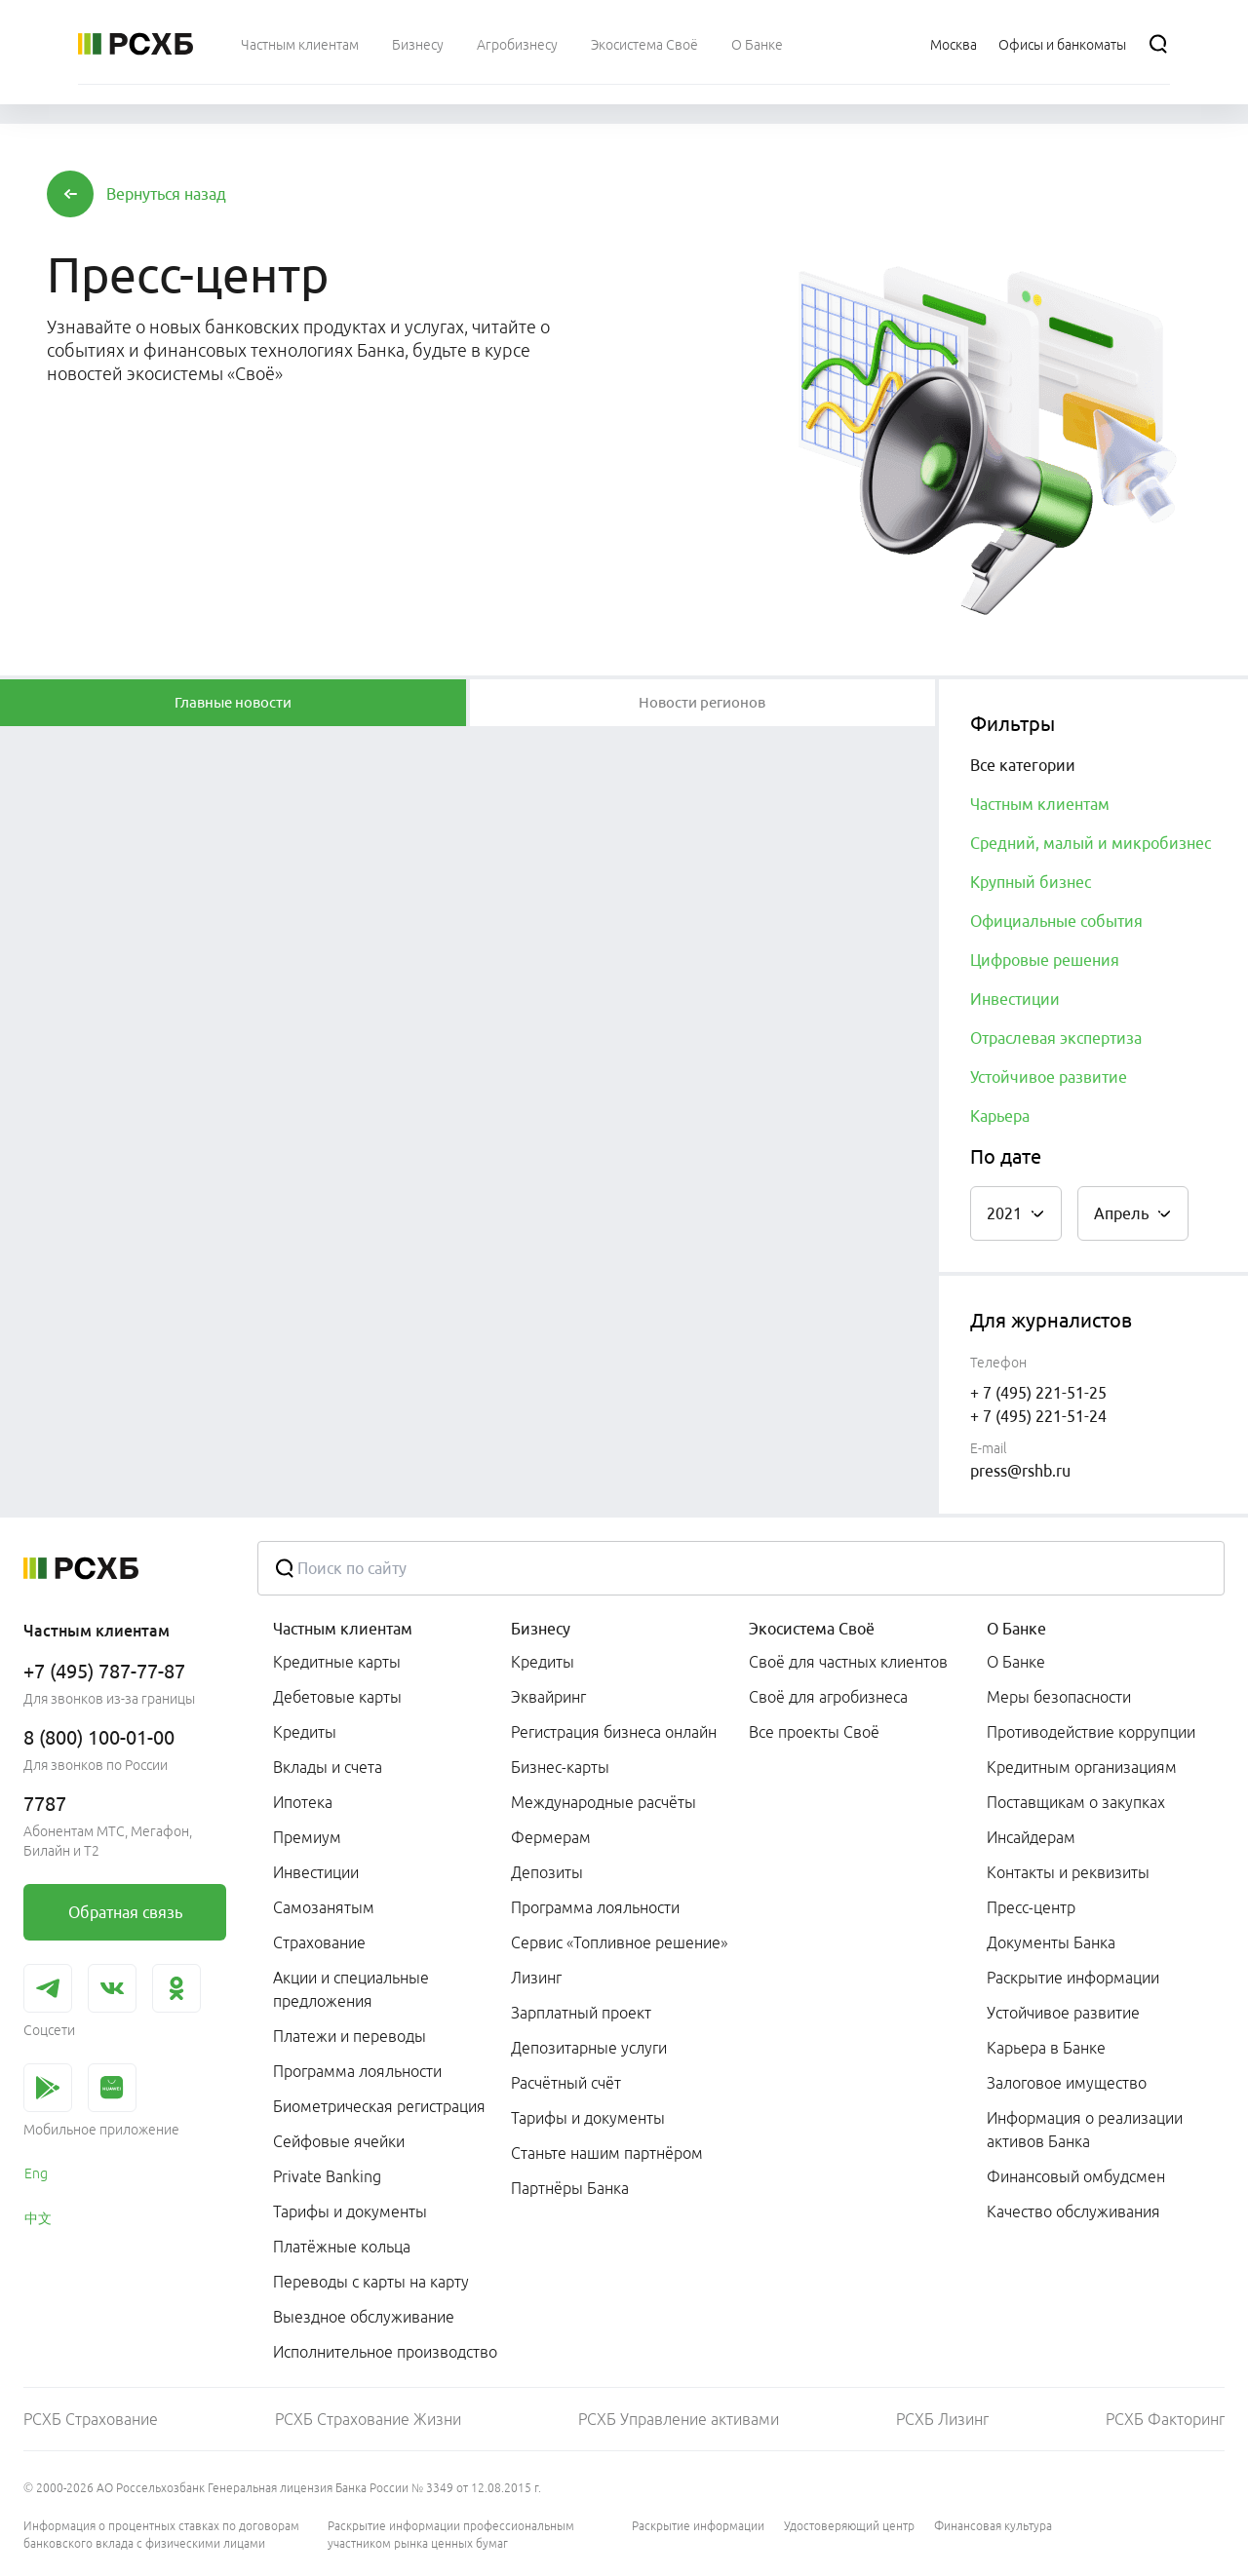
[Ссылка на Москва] (953, 44)
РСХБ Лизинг (942, 2419)
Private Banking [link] (327, 2176)
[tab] (233, 702)
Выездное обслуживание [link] (363, 2317)
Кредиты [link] (304, 1732)
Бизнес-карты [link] (560, 1767)
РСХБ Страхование (90, 2419)
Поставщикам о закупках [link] (1076, 1802)
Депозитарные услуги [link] (589, 2048)
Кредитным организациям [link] (1082, 1767)
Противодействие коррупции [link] (1091, 1732)
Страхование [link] (319, 1942)
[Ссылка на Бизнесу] (417, 43)
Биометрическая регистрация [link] (379, 2106)
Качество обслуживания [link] (1073, 2211)
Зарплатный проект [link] (581, 2012)
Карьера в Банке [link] (1046, 2048)
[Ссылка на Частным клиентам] (299, 43)
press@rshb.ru (1020, 1471)
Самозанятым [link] (323, 1907)
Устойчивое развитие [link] (1063, 2012)
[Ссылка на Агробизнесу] (517, 43)
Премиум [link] (307, 1837)
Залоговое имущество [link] (1067, 2083)
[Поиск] (1158, 44)
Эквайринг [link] (548, 1697)
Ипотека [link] (302, 1802)
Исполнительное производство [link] (385, 2352)
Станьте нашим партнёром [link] (607, 2153)
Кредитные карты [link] (337, 1662)
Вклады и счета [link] (327, 1767)
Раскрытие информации (698, 2525)
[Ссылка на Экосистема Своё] (644, 43)
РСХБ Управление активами (678, 2419)
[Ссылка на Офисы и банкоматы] (1062, 44)
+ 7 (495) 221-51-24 (1038, 1416)
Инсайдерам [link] (1031, 1837)
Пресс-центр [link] (1031, 1907)
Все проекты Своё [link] (814, 1732)
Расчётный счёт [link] (566, 2083)
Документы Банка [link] (1051, 1942)
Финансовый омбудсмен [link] (1076, 2176)
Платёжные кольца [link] (341, 2246)
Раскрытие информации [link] (1073, 1977)
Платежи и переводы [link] (349, 2036)
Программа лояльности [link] (357, 2071)
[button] (166, 194)
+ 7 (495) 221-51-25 (1038, 1393)
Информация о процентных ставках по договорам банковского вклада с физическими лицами (161, 2534)
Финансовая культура (993, 2525)
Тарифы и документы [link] (350, 2211)
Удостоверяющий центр (849, 2525)
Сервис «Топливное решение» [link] (619, 1942)
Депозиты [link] (547, 1872)
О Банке (1016, 1628)
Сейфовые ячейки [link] (339, 2141)
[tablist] (233, 702)
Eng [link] (36, 2173)
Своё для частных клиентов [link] (848, 1662)
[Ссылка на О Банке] (757, 43)
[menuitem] (299, 44)
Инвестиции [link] (316, 1872)
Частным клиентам (342, 1628)
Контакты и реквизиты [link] (1068, 1872)
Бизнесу (540, 1628)
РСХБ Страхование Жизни (368, 2419)
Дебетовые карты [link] (337, 1697)
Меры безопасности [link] (1059, 1697)
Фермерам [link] (551, 1837)
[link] (124, 1912)
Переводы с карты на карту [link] (371, 2281)
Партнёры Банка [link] (570, 2188)
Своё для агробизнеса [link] (828, 1697)
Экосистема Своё (812, 1628)
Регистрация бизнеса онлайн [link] (614, 1732)
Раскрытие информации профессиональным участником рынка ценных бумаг (451, 2534)
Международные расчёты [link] (603, 1802)
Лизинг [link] (536, 1977)
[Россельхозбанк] (135, 44)
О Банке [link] (1016, 1662)
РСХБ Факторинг (1165, 2419)
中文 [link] (38, 2218)
